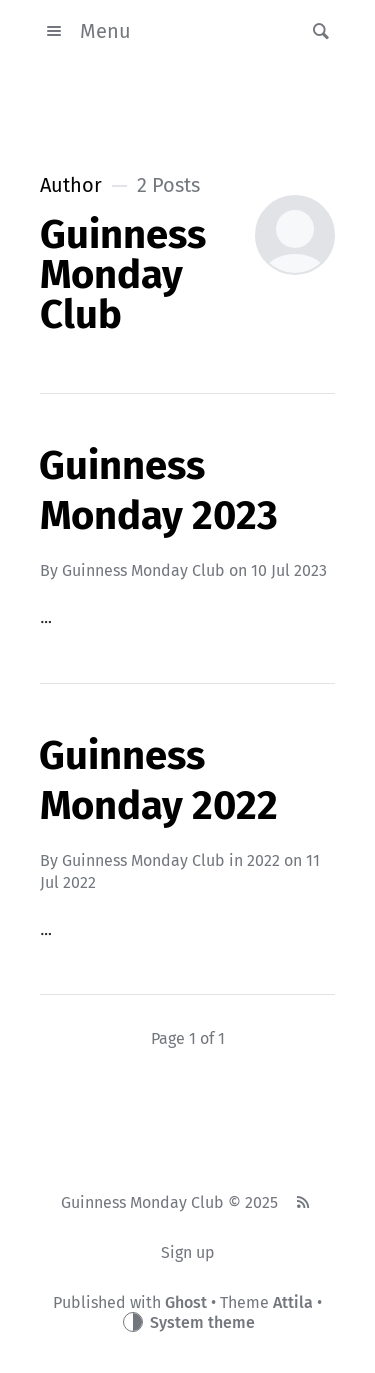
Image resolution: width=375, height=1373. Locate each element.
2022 (263, 860)
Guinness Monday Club (143, 570)
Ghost (186, 1302)
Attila (293, 1302)
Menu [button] (85, 31)
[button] (315, 31)
